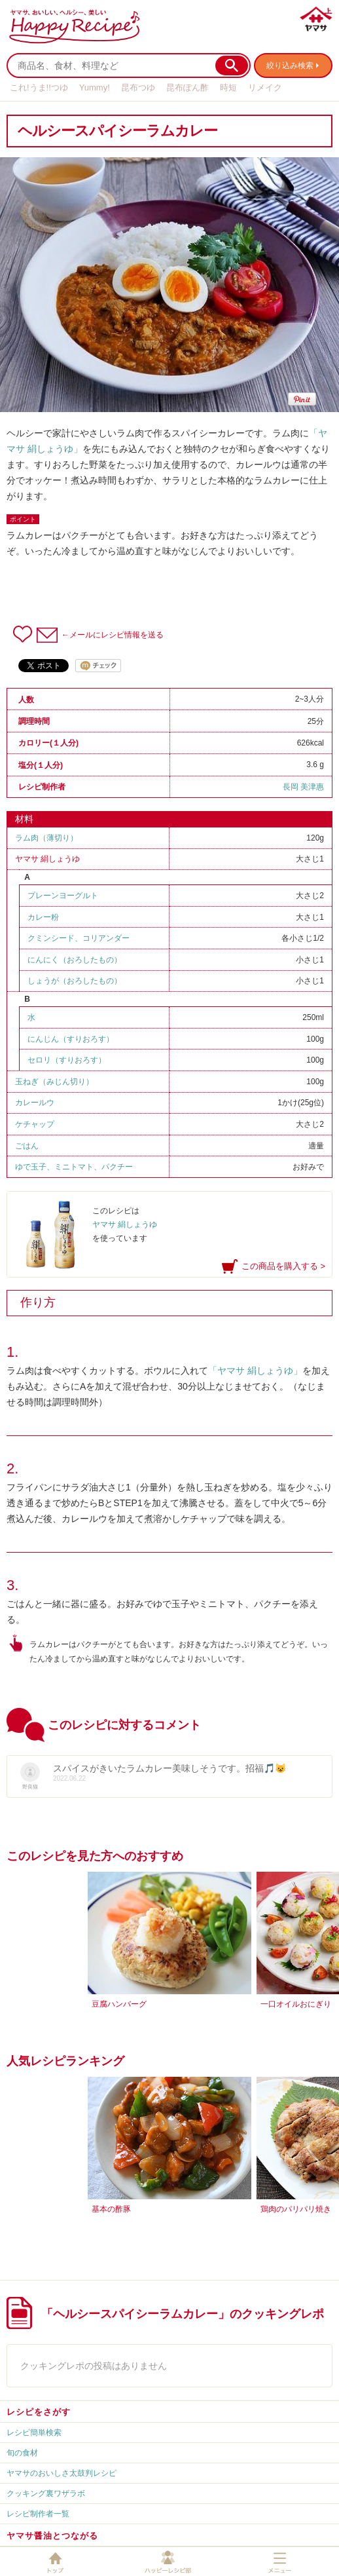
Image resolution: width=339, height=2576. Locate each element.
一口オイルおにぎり (295, 2004)
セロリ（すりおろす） (66, 1060)
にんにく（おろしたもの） (74, 959)
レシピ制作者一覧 (38, 2513)
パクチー (117, 1166)
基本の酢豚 (111, 2209)
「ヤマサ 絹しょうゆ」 (255, 1370)
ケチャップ (34, 1124)
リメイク (265, 87)
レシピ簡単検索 (34, 2432)
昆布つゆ (138, 87)
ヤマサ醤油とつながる (52, 2536)
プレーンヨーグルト (62, 895)
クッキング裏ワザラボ (46, 2493)
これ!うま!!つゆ (39, 87)
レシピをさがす (39, 2412)
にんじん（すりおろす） (70, 1039)
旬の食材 (22, 2452)
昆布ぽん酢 (187, 87)
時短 (228, 87)
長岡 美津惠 (303, 786)
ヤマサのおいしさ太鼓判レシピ (61, 2473)
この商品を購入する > (283, 1266)
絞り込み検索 (289, 65)
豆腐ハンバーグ (119, 2004)
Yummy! (94, 87)
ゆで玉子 (30, 1166)
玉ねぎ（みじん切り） (54, 1081)
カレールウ (34, 1102)
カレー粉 (43, 917)
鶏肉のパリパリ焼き (295, 2209)
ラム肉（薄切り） (46, 838)
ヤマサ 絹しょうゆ (47, 858)
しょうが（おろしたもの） (74, 980)
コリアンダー (106, 938)
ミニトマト (74, 1166)
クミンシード (51, 938)
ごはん (27, 1145)
